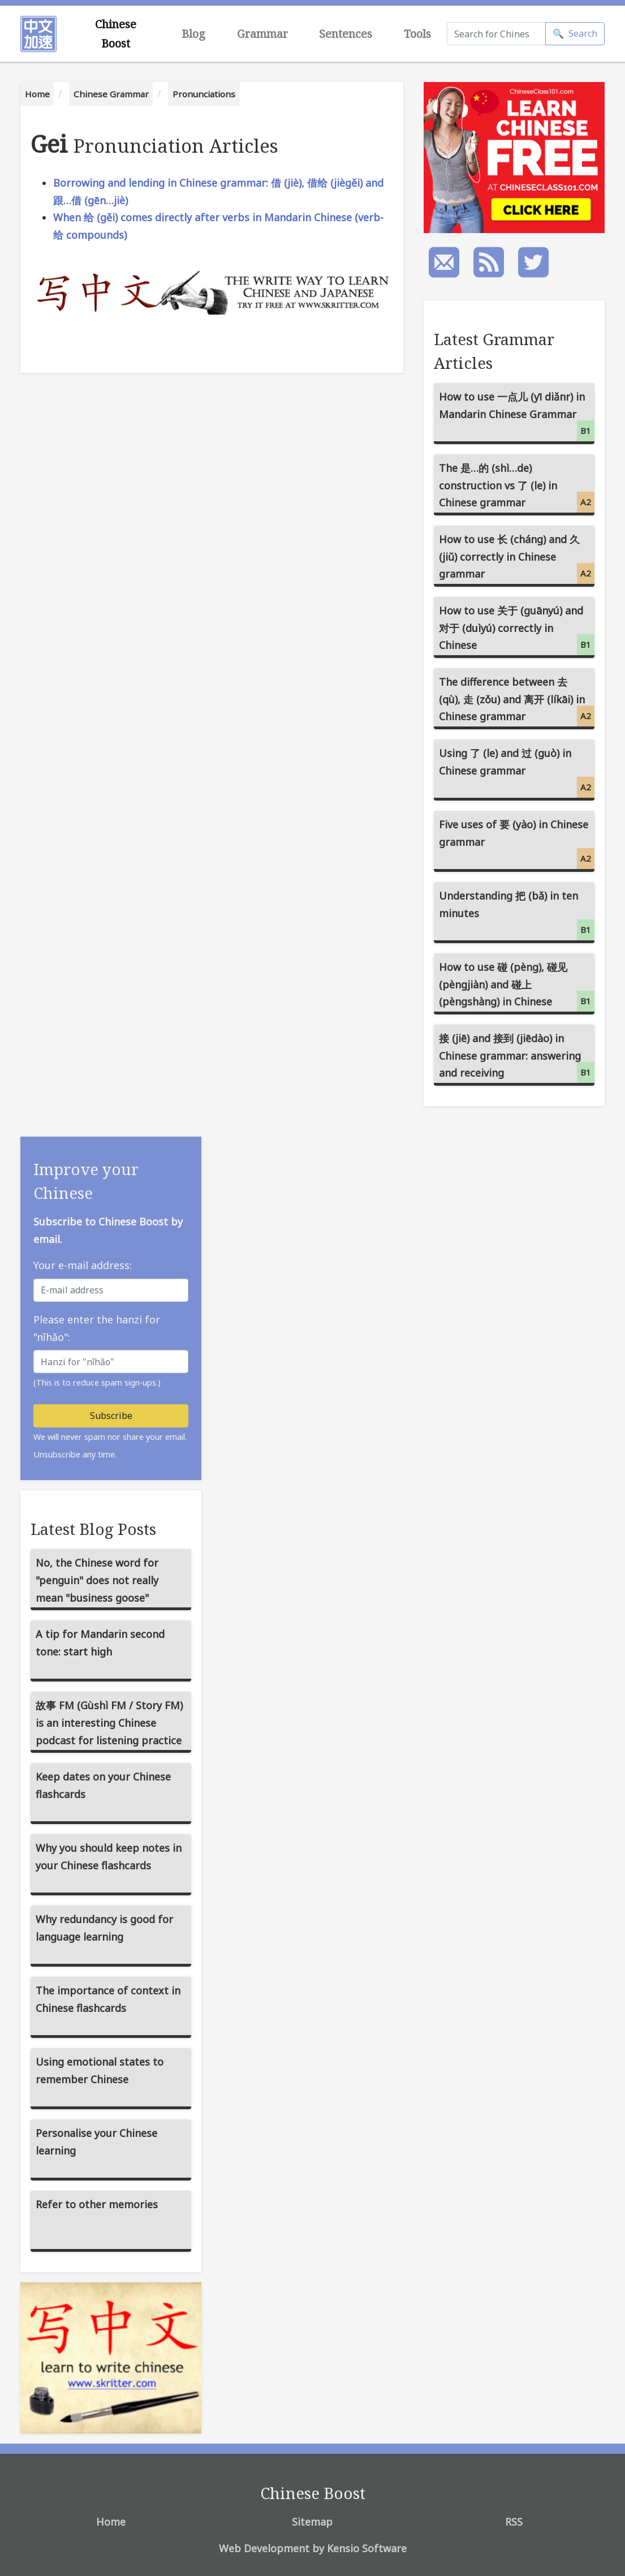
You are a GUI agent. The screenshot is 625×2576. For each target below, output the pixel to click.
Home (37, 94)
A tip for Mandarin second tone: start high (100, 1642)
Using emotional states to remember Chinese (99, 2070)
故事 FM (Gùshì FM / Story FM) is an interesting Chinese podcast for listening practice (109, 1722)
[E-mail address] (110, 1290)
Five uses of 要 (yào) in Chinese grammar (516, 843)
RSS (514, 2521)
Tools (417, 33)
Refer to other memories (97, 2204)
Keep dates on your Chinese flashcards (103, 1785)
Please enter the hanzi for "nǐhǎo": (96, 1328)
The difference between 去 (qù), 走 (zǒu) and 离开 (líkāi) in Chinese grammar (516, 700)
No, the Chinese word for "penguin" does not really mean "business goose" (97, 1580)
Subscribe (111, 1415)
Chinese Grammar (111, 94)
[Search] (496, 33)
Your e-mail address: (82, 1265)
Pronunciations (204, 94)
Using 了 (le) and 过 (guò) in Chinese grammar (516, 772)
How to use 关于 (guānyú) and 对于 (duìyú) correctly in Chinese (516, 629)
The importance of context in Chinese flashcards (108, 1999)
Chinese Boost (115, 33)
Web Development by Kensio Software (313, 2548)
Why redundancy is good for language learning (104, 1927)
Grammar (262, 33)
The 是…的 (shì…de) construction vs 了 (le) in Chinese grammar (516, 487)
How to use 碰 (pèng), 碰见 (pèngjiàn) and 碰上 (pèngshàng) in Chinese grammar (516, 987)
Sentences (345, 33)
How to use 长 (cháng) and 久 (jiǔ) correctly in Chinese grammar (516, 558)
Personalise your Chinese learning (96, 2141)
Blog (193, 33)
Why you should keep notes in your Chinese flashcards (109, 1856)
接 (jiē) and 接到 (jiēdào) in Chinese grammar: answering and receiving (516, 1057)
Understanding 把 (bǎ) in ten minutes (516, 914)
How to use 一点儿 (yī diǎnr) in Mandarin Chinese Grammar (516, 415)
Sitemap (312, 2521)
